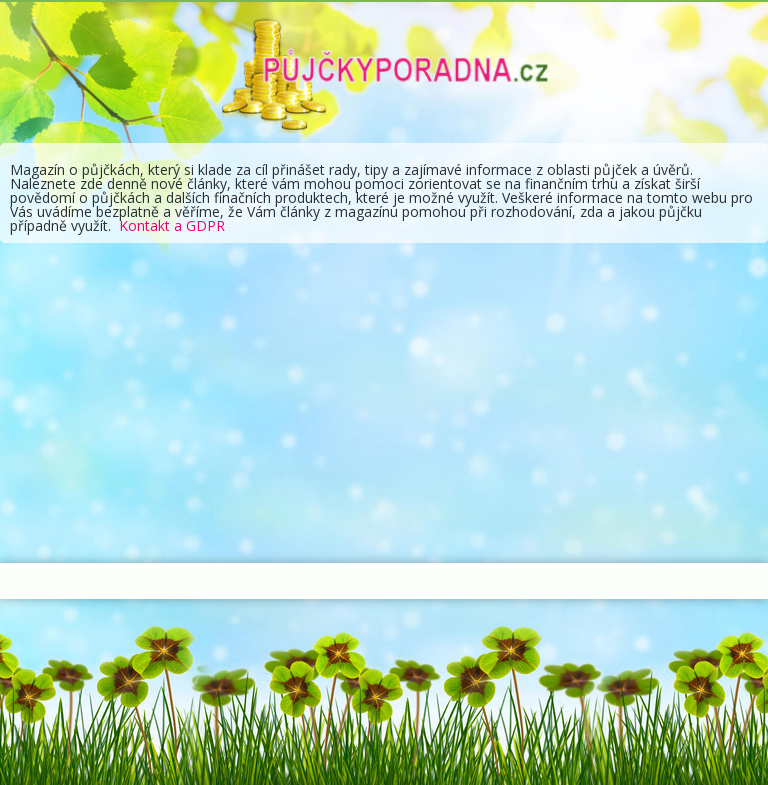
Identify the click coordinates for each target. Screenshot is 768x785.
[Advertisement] (384, 403)
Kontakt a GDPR (172, 225)
